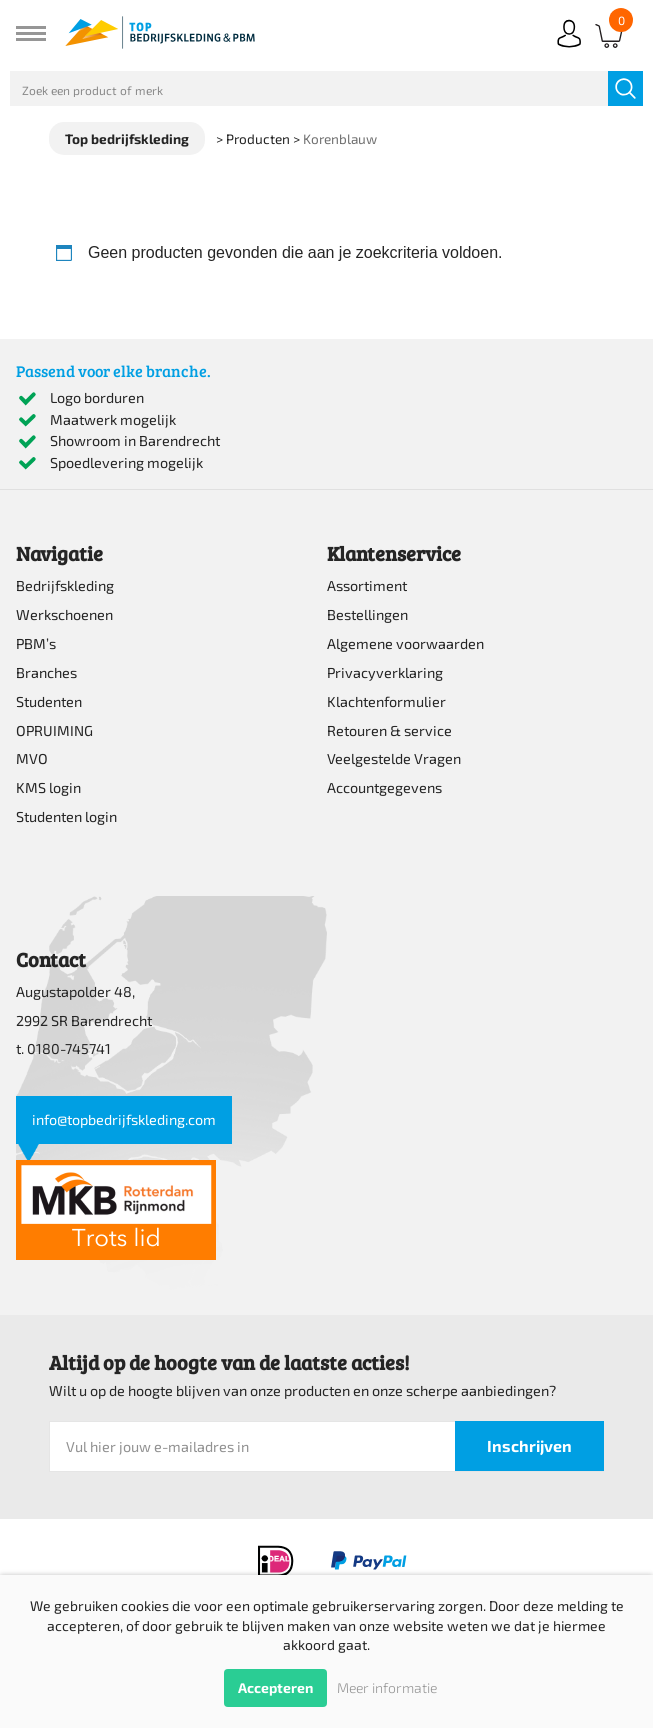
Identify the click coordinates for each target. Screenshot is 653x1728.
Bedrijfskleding (65, 585)
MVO (32, 758)
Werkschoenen (64, 614)
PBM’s (36, 643)
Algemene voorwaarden (405, 643)
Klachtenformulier (386, 701)
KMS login (48, 787)
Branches (46, 672)
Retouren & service (389, 730)
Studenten (49, 701)
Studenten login (66, 816)
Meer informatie (387, 1687)
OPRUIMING (54, 730)
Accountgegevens (384, 787)
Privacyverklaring (385, 672)
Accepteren (275, 1687)
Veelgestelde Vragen (394, 758)
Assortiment (367, 585)
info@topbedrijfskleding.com (124, 1119)
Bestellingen (367, 614)
